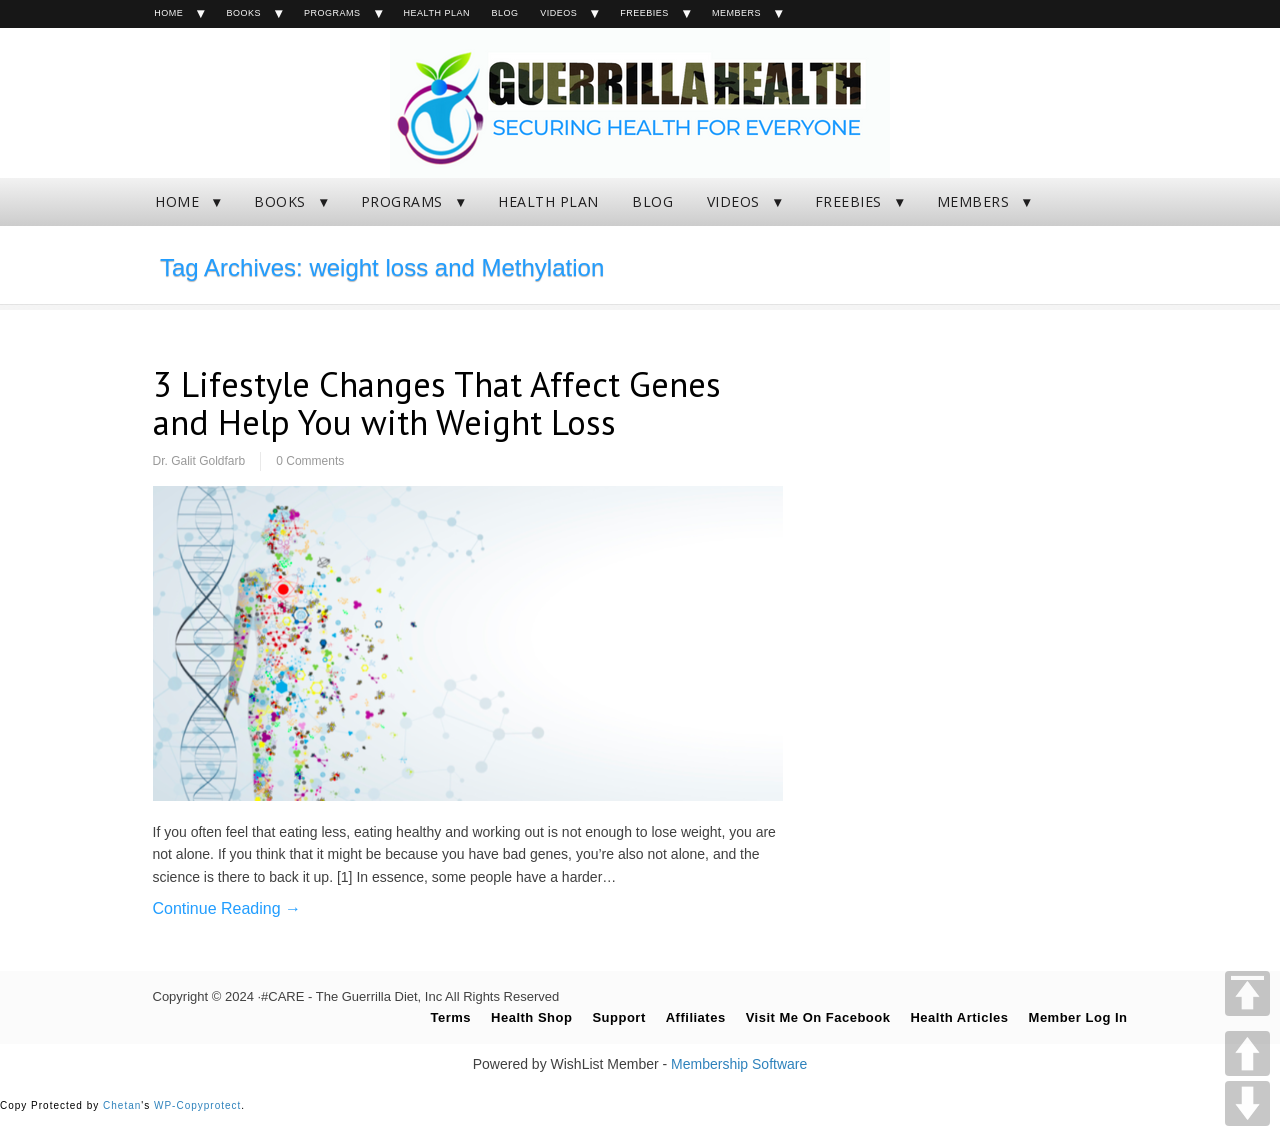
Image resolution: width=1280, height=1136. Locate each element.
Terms (450, 1017)
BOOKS (243, 13)
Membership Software (739, 1064)
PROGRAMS (332, 13)
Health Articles (959, 1017)
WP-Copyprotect (197, 1105)
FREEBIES (644, 13)
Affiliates (696, 1017)
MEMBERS (736, 13)
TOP (1247, 993)
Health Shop (531, 1017)
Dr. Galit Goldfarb (199, 461)
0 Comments (310, 461)
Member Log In (1078, 1017)
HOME (168, 13)
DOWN (1247, 1103)
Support (618, 1017)
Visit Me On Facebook (818, 1017)
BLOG (505, 13)
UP (1247, 1053)
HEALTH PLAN (437, 13)
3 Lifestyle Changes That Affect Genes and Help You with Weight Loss (437, 403)
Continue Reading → (227, 908)
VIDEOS (558, 13)
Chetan (122, 1105)
